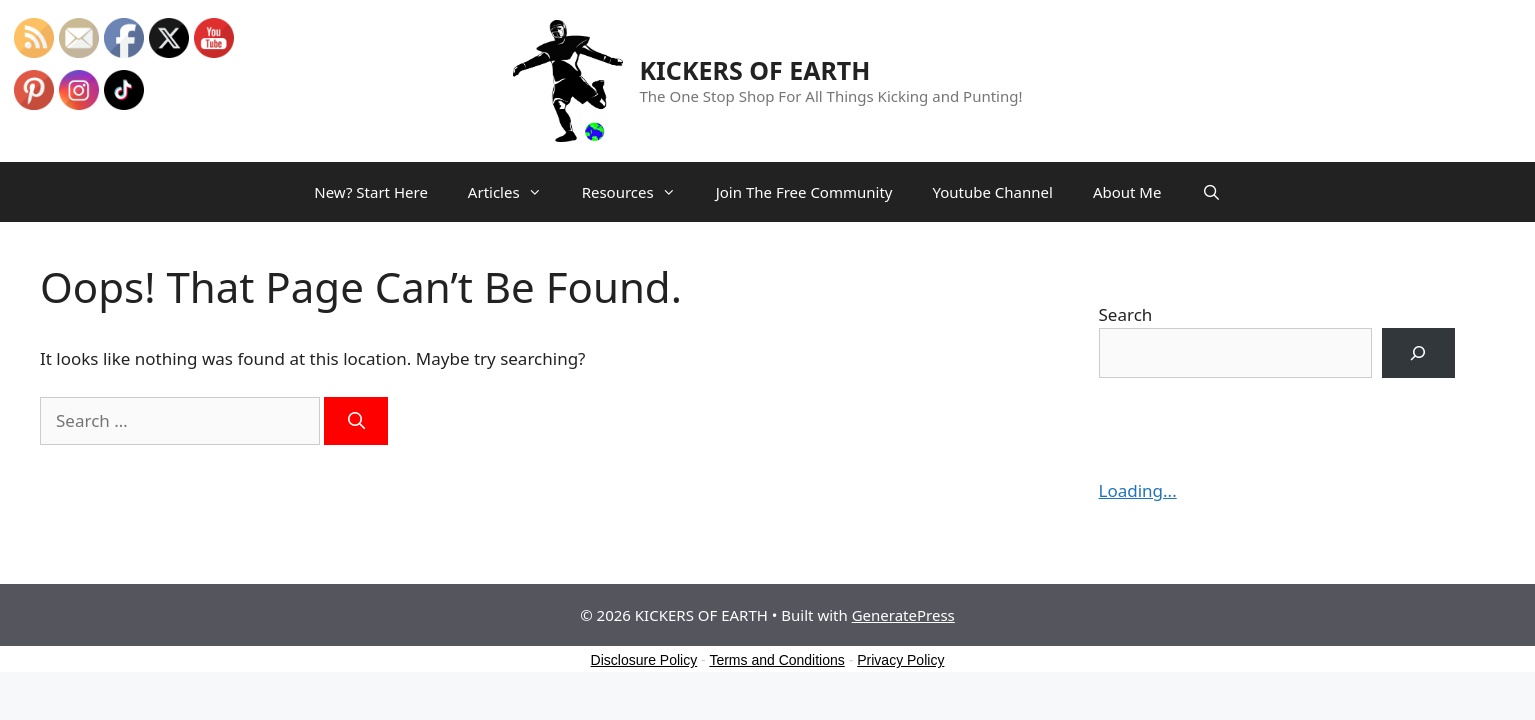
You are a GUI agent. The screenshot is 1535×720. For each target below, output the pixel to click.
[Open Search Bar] (1210, 192)
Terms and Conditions (776, 660)
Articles (515, 192)
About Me (1127, 192)
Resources (639, 192)
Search (1126, 314)
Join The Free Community (804, 192)
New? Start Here (371, 192)
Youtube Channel (992, 192)
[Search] (356, 421)
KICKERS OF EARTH (755, 70)
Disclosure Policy (644, 660)
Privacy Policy (900, 660)
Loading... (1138, 490)
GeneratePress (903, 615)
